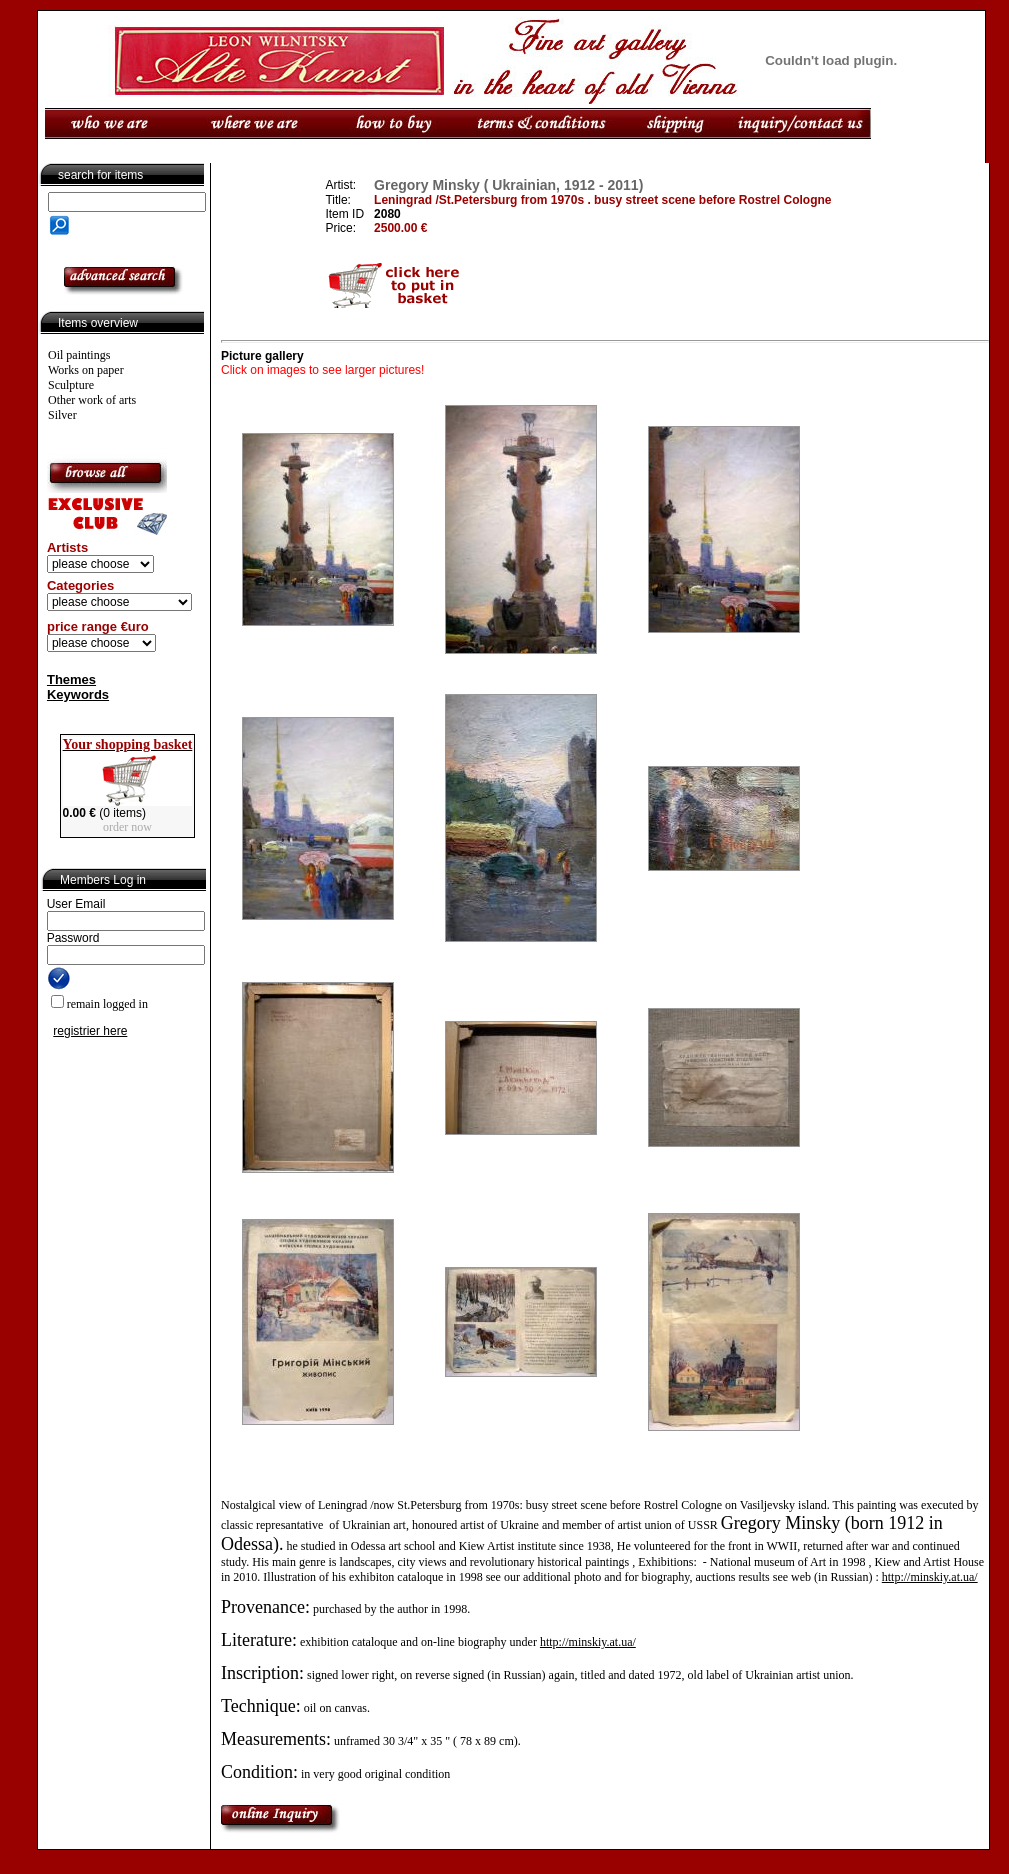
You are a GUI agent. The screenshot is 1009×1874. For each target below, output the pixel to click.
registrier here (90, 1031)
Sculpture (71, 385)
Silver (62, 415)
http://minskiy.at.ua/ (930, 1577)
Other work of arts (92, 400)
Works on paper (86, 370)
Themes (71, 679)
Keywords (78, 694)
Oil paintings (79, 355)
